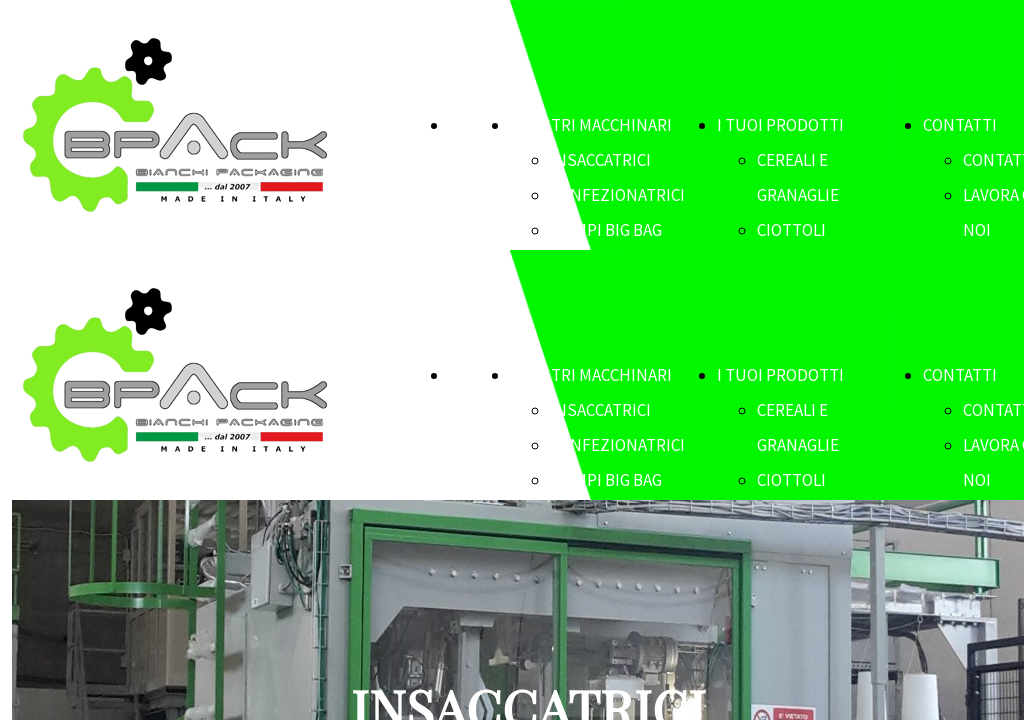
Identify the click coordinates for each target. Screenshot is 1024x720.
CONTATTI (960, 125)
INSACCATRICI (600, 160)
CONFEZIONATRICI (617, 195)
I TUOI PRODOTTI (780, 125)
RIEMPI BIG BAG (606, 230)
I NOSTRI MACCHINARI (591, 125)
